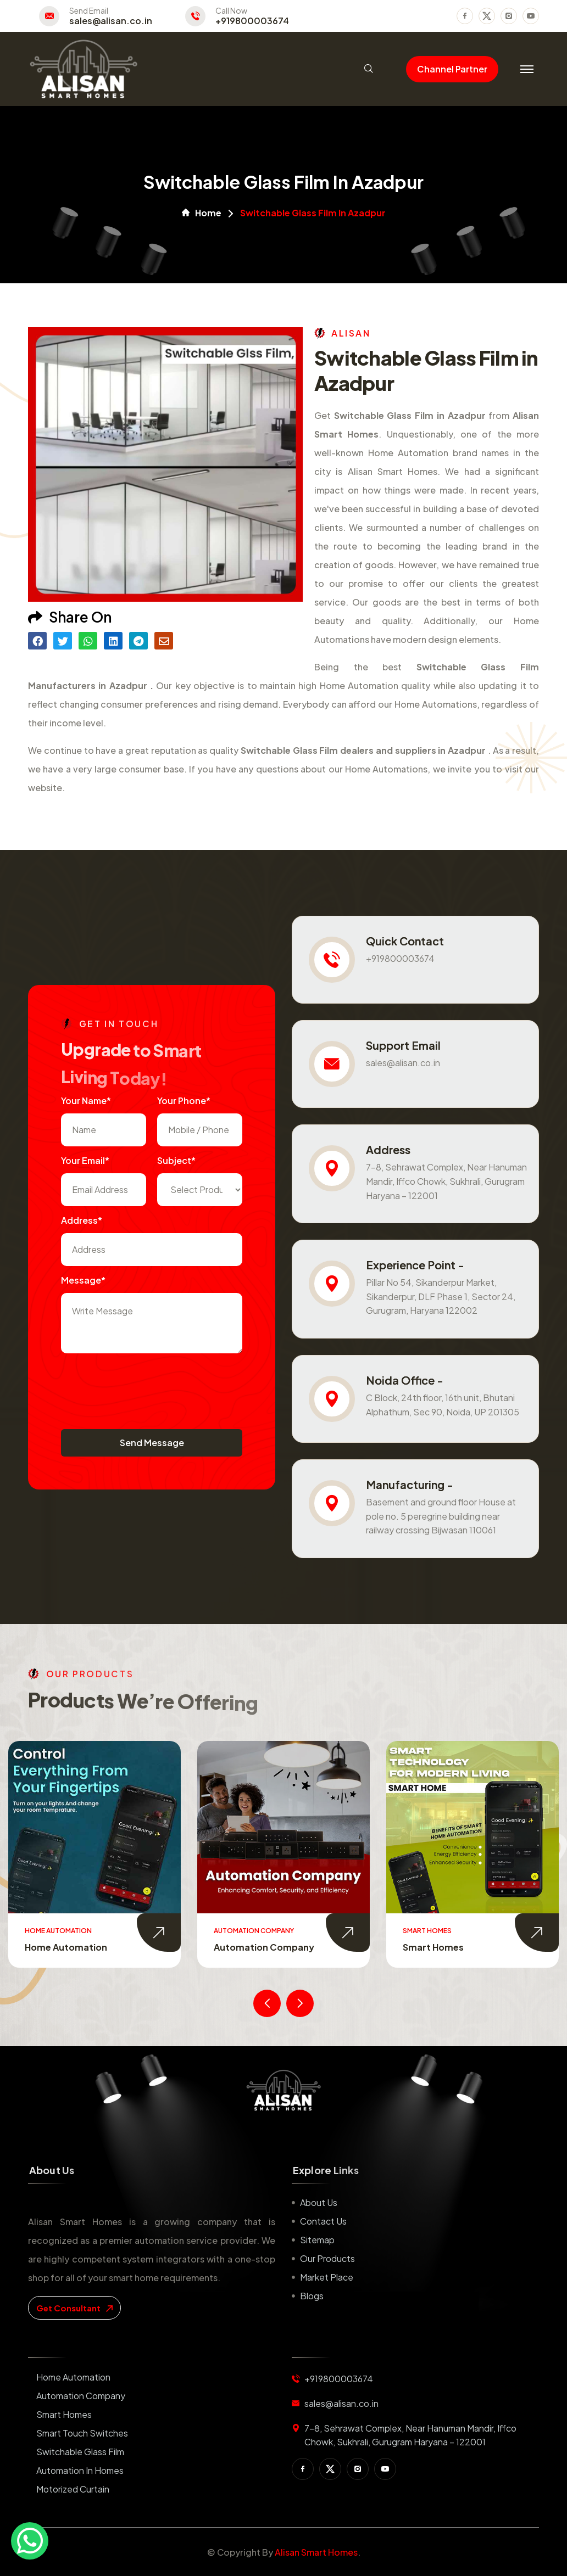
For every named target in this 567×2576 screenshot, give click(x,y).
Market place (326, 2277)
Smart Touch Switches (82, 2433)
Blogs (312, 2295)
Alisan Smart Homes (316, 2552)
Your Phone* (183, 1100)
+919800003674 (252, 20)
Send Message (152, 1442)
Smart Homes (433, 1947)
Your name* (86, 1100)
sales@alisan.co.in (110, 20)
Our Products (327, 2258)
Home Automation (66, 1947)
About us (318, 2202)
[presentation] (144, 1385)
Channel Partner (452, 69)
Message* (83, 1280)
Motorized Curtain (72, 2489)
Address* (81, 1220)
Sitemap (317, 2239)
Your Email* (85, 1160)
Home (201, 213)
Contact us (323, 2221)
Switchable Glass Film (80, 2451)
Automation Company (264, 1947)
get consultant (74, 2308)
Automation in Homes (80, 2470)
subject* (176, 1160)
